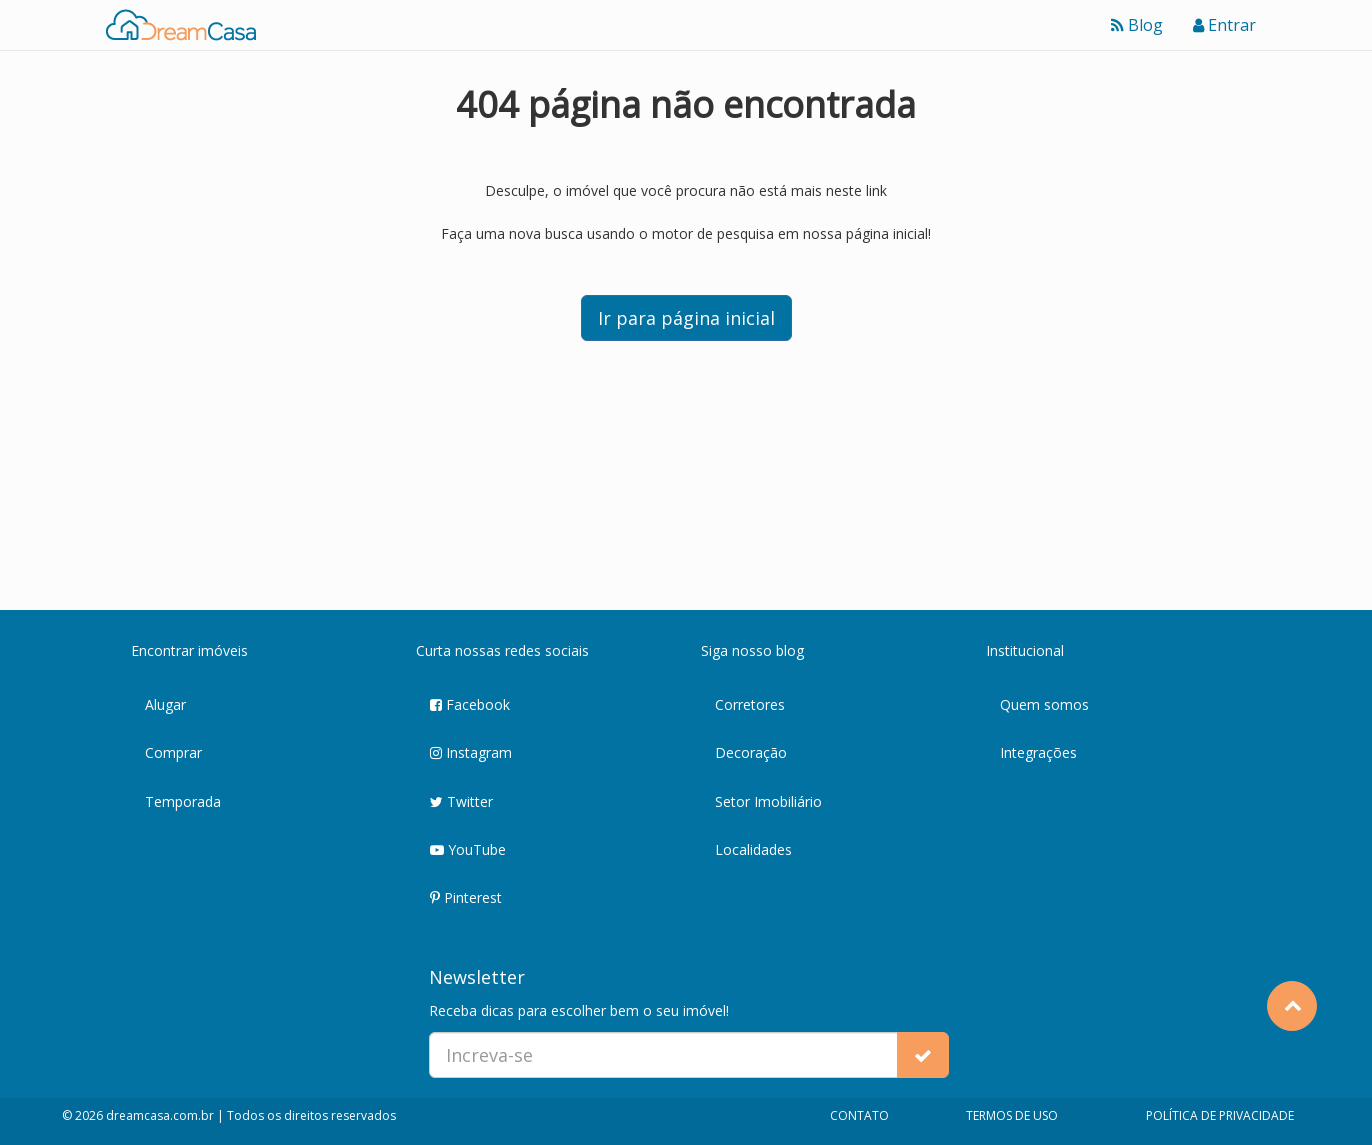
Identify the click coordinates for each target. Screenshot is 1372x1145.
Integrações (1038, 752)
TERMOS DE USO (1012, 1115)
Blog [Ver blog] (1137, 25)
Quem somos (1044, 704)
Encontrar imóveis (189, 650)
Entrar (1224, 25)
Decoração (751, 752)
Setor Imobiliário (768, 801)
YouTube (468, 850)
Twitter (461, 802)
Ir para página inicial (686, 318)
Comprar (173, 752)
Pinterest (466, 898)
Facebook (470, 705)
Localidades (753, 849)
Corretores (750, 704)
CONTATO (859, 1115)
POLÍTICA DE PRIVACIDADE (1220, 1115)
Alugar (165, 704)
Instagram (471, 753)
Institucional (1025, 650)
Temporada (183, 801)
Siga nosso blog (752, 650)
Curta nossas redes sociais (502, 650)
